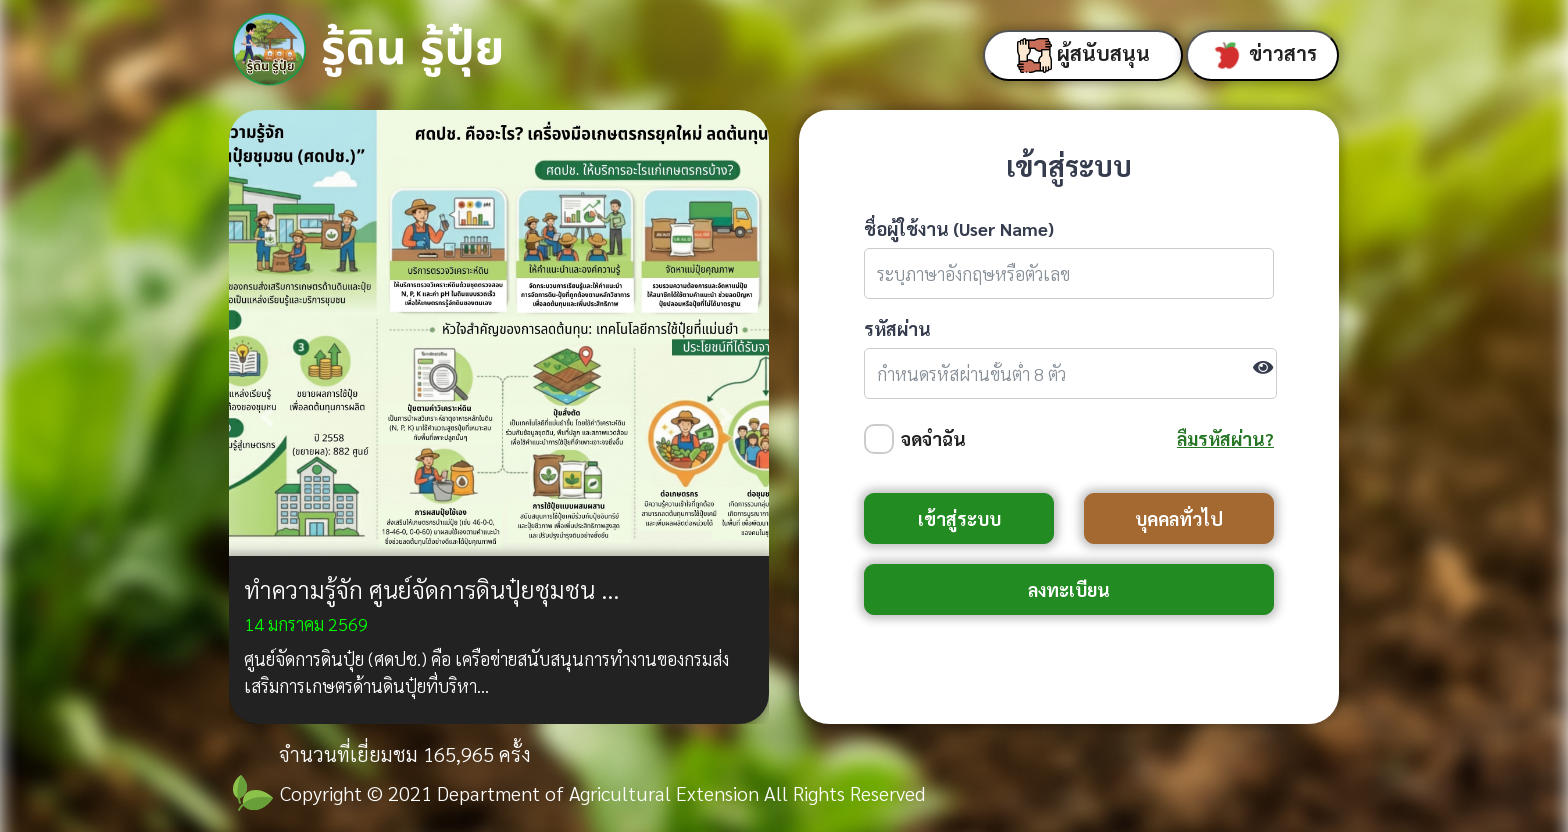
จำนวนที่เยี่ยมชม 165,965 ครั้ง (405, 754)
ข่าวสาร (1263, 55)
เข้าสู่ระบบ (959, 518)
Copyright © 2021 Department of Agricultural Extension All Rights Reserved (602, 793)
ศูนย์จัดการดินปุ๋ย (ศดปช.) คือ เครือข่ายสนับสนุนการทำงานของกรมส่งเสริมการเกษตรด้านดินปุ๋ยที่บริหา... (486, 672)
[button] (269, 417)
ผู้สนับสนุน (1083, 55)
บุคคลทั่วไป (1179, 518)
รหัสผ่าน (897, 328)
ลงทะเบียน (1069, 589)
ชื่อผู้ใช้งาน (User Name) (959, 228)
